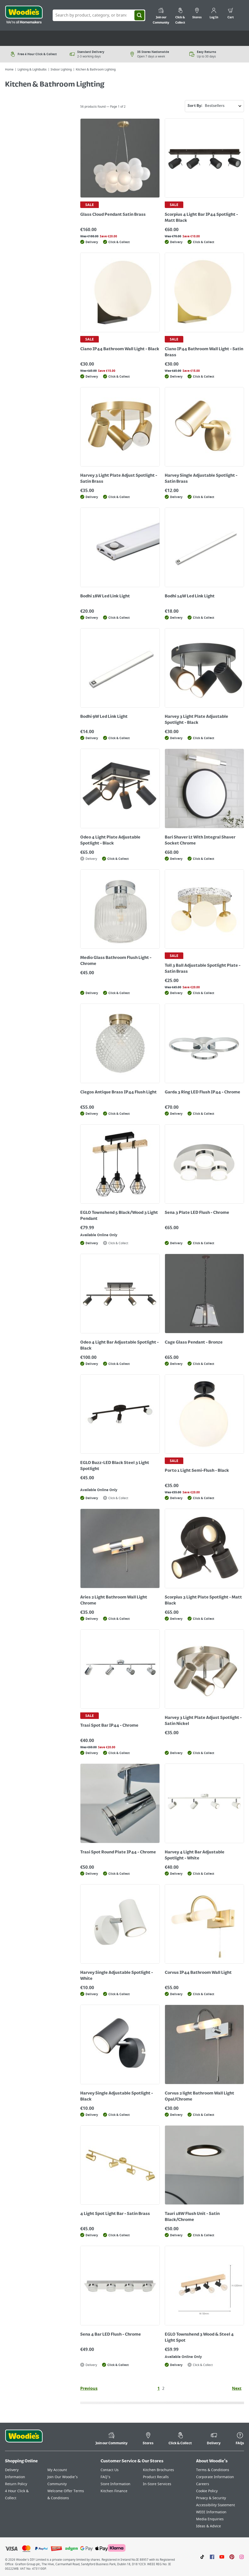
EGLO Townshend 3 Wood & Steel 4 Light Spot (199, 2337)
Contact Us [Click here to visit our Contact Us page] (110, 2470)
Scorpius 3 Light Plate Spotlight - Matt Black (203, 1600)
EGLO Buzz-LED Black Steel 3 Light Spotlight (114, 1466)
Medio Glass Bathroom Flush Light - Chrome (115, 960)
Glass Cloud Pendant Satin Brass (113, 214)
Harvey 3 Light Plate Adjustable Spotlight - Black (196, 719)
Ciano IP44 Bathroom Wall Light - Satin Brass (204, 352)
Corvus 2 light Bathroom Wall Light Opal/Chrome (199, 2096)
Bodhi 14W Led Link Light (190, 596)
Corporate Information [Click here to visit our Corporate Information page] (215, 2477)
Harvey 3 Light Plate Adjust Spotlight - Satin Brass (118, 478)
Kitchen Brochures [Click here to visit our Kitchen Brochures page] (158, 2470)
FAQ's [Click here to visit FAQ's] (105, 2477)
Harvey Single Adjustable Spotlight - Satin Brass (201, 478)
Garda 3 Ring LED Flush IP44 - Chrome (202, 1092)
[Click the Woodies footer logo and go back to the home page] (24, 2439)
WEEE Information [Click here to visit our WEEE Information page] (211, 2512)
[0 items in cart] (230, 14)
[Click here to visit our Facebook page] (212, 2557)
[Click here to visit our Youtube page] (221, 2557)
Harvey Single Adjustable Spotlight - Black (116, 2096)
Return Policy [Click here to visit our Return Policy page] (16, 2484)
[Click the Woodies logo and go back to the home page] (24, 15)
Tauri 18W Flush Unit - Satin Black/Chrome (192, 2216)
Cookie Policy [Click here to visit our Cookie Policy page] (207, 2491)
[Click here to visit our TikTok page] (202, 2557)
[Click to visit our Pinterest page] (231, 2557)
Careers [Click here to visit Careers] (202, 2484)
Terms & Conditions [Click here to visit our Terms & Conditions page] (212, 2470)
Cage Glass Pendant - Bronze (194, 1342)
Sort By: (216, 106)
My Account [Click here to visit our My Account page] (57, 2470)
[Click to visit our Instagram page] (241, 2557)
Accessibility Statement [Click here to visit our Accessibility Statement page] (215, 2505)
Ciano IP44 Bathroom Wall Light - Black (119, 349)
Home (9, 69)
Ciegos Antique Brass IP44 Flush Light (118, 1092)
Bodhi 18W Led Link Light (105, 596)
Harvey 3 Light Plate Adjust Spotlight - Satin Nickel (203, 1720)
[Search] (139, 15)
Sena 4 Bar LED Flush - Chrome (110, 2334)
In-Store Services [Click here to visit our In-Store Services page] (157, 2484)
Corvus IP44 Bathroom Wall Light (198, 1972)
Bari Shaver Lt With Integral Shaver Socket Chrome (200, 840)
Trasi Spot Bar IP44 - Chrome (109, 1725)
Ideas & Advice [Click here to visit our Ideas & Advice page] (208, 2526)
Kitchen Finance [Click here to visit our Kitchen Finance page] (114, 2491)
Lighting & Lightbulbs (32, 69)
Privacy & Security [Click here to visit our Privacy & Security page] (211, 2498)
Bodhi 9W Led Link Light (104, 716)
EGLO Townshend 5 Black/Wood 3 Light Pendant (119, 1215)
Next (236, 2389)
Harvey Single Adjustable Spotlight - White (116, 1975)
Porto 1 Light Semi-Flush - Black (197, 1470)
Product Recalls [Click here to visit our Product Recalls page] (156, 2477)
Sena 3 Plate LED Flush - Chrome (197, 1212)
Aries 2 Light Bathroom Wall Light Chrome (113, 1600)
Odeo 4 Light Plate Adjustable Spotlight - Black (110, 840)
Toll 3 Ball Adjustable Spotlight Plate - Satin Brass (202, 968)
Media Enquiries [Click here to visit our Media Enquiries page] (210, 2519)
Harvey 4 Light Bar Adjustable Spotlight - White (194, 1855)
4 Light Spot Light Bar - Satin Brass (115, 2213)
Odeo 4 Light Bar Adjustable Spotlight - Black (119, 1345)
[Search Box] (99, 15)
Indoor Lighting (61, 69)
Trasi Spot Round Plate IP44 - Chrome (118, 1852)
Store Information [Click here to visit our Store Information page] (115, 2484)
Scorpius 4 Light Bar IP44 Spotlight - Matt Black (201, 217)
